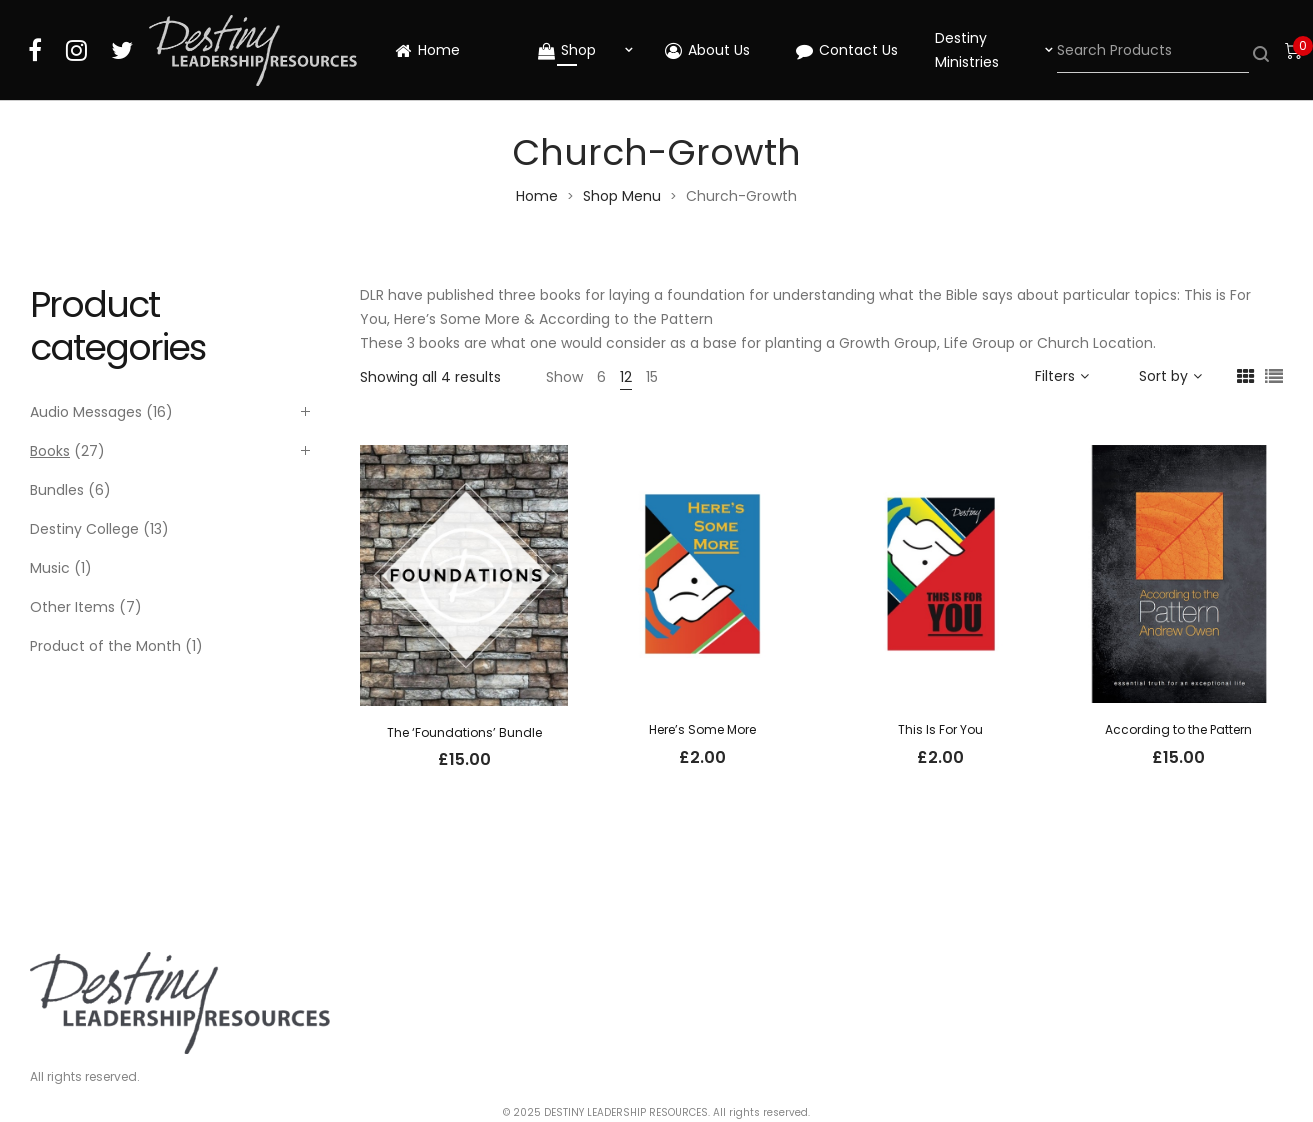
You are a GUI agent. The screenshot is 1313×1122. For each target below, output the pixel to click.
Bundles (57, 490)
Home (427, 50)
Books (50, 451)
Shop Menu (622, 196)
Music (50, 568)
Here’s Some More (702, 729)
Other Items (72, 607)
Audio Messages (86, 412)
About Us (707, 50)
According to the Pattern (1178, 729)
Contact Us (847, 50)
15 (652, 377)
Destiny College (84, 529)
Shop (567, 50)
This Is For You (940, 729)
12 (626, 377)
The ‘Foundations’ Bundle (464, 732)
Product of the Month (105, 646)
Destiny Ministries (967, 50)
